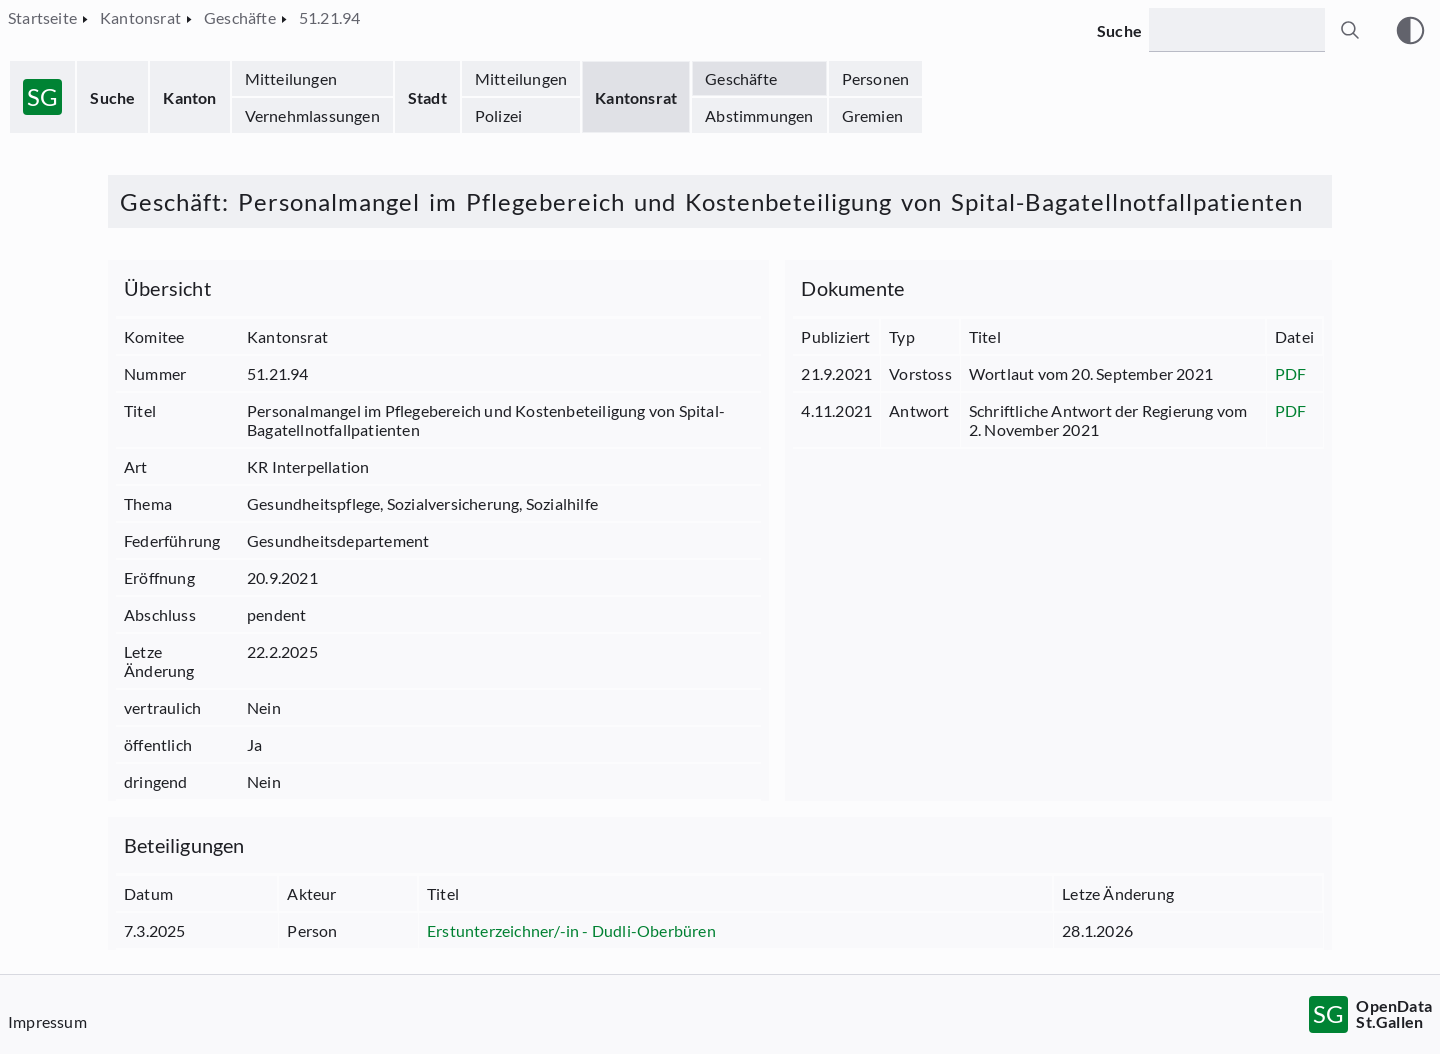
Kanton (189, 97)
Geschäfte (741, 78)
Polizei (498, 115)
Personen (876, 78)
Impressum (47, 1021)
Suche (112, 97)
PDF (1291, 373)
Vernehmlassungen (312, 115)
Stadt (427, 97)
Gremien (872, 115)
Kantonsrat (636, 97)
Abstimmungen (759, 115)
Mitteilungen (291, 78)
